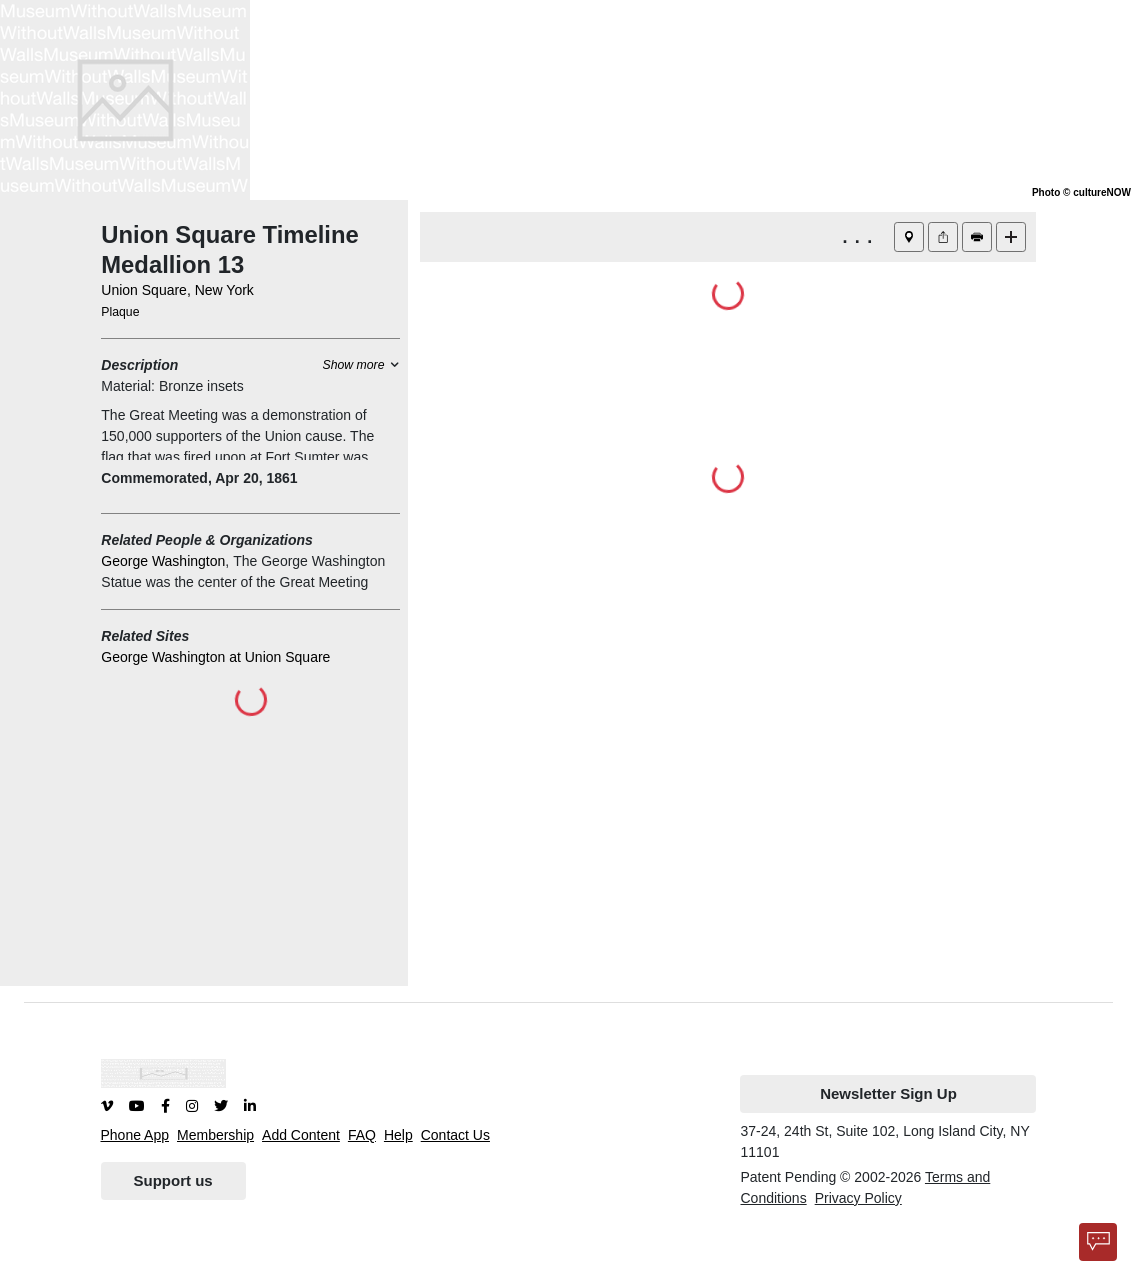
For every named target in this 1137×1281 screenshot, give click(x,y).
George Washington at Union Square (215, 657)
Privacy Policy (858, 1198)
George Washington (163, 561)
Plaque (120, 312)
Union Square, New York (177, 290)
